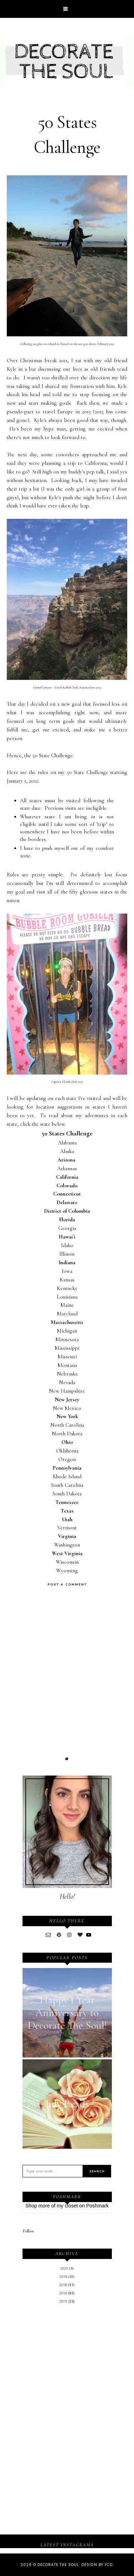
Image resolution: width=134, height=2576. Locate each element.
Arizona (67, 1159)
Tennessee (67, 1502)
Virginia (67, 1536)
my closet (67, 2206)
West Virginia (67, 1553)
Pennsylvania (67, 1468)
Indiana (67, 1262)
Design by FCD (97, 2564)
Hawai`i (67, 1236)
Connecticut (67, 1193)
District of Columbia (67, 1211)
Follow (28, 2231)
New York (67, 1416)
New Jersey (67, 1399)
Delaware (67, 1202)
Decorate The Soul (58, 2564)
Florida (67, 1219)
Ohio (67, 1442)
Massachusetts (67, 1322)
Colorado (67, 1185)
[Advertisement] (67, 2364)
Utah (67, 1519)
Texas (67, 1511)
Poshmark (97, 2206)
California (67, 1177)
